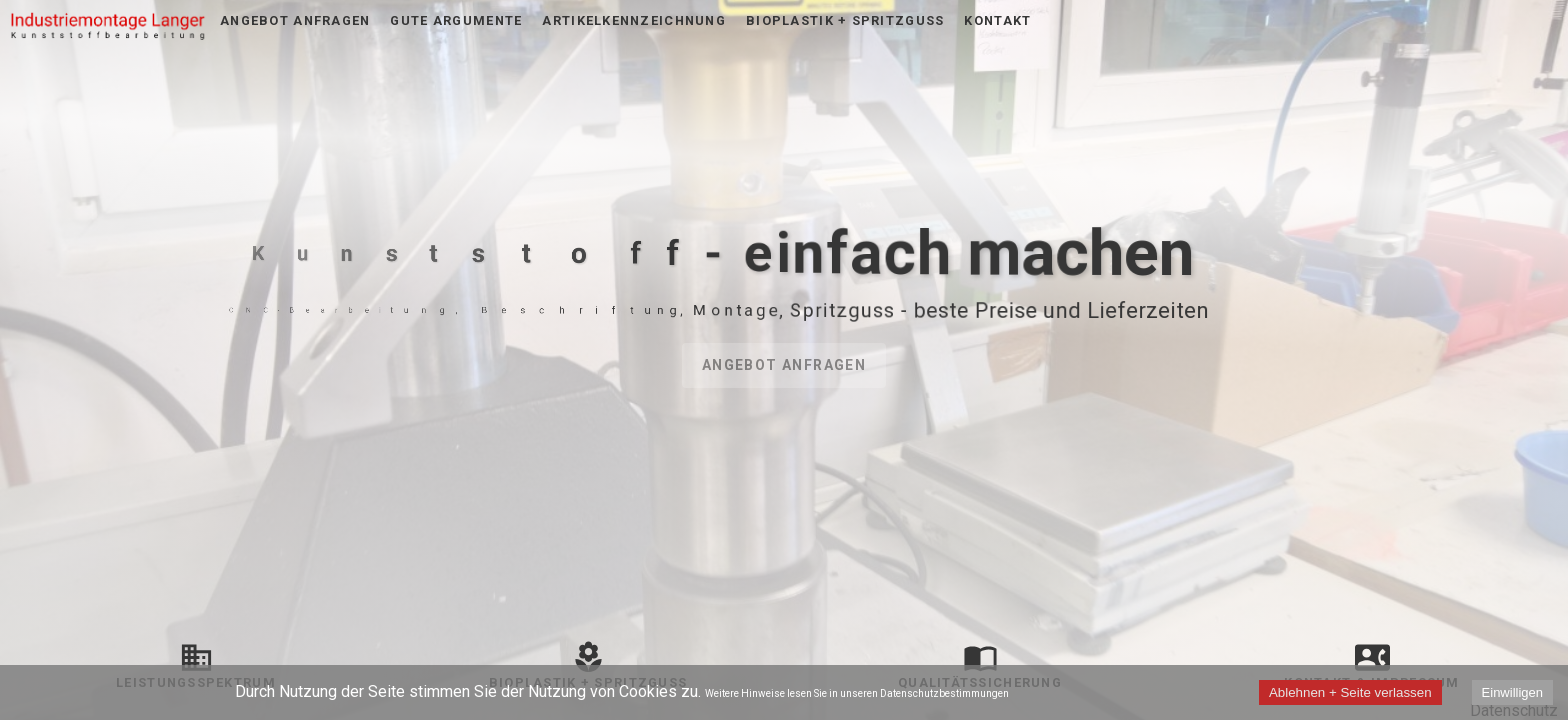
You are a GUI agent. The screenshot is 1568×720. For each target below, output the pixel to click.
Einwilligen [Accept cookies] (1512, 692)
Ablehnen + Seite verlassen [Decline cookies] (1350, 692)
